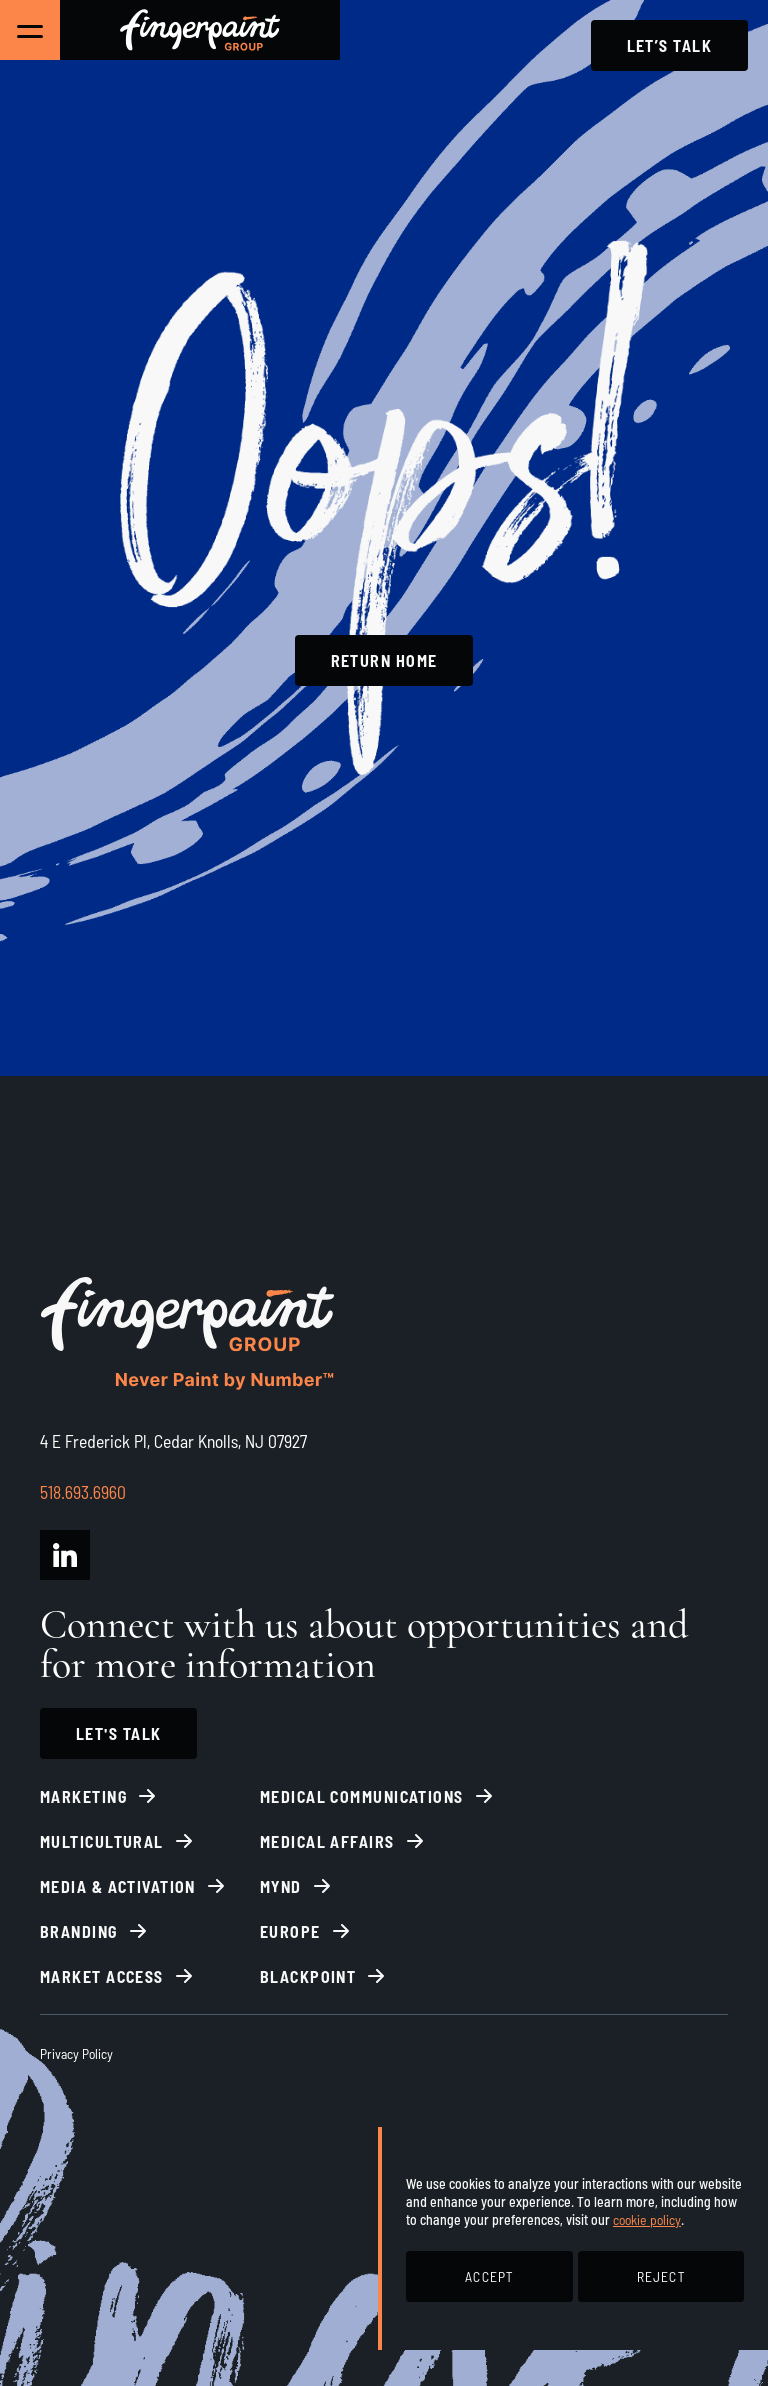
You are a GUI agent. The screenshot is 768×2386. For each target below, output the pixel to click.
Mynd (281, 1886)
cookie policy (647, 2219)
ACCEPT (489, 2276)
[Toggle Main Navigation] (30, 30)
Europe (290, 1931)
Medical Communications (362, 1796)
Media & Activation (118, 1886)
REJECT (661, 2276)
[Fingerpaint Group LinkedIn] (65, 1555)
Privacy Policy (76, 2053)
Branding (79, 1931)
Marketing (83, 1796)
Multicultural (102, 1841)
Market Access (102, 1976)
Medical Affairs (327, 1841)
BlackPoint (308, 1976)
